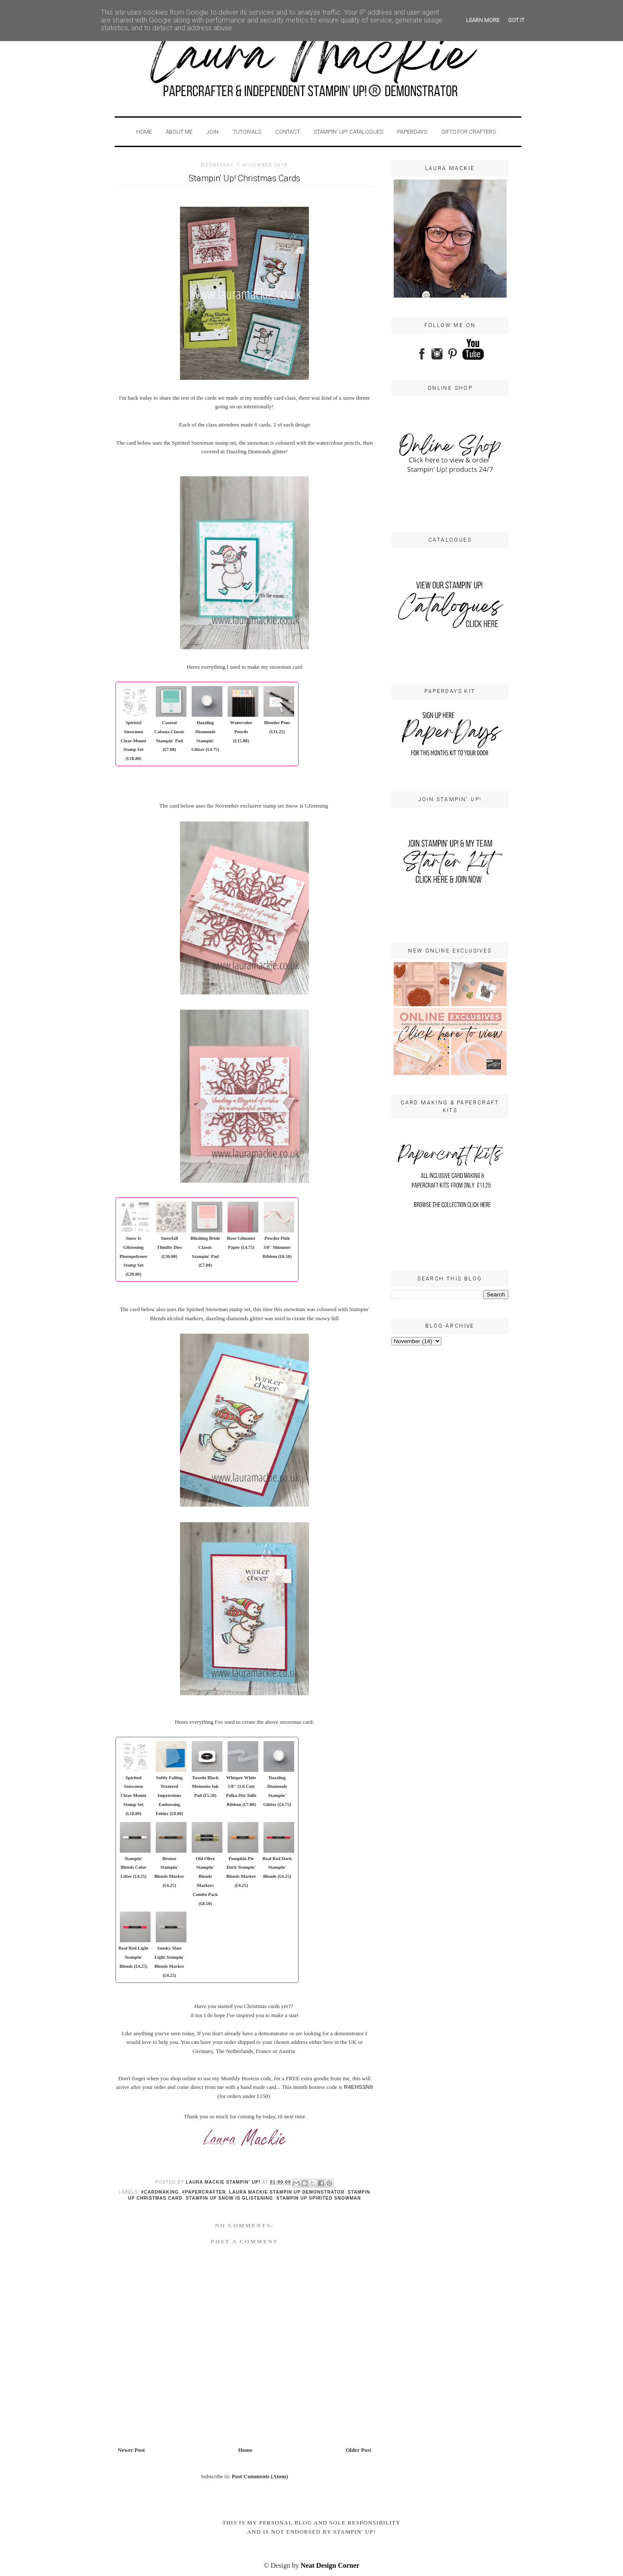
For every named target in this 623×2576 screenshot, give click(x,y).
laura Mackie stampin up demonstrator (287, 2192)
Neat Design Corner (330, 2565)
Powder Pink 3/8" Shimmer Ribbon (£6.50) (277, 1247)
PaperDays (412, 131)
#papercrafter (204, 2192)
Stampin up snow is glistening (229, 2198)
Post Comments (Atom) (260, 2476)
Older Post (358, 2450)
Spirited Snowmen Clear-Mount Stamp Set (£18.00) (133, 740)
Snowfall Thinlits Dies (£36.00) (169, 1247)
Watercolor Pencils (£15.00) (241, 731)
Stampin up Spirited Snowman (318, 2198)
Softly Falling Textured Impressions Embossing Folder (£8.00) (169, 1795)
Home (144, 131)
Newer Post (131, 2450)
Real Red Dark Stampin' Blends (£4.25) (277, 1867)
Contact (287, 131)
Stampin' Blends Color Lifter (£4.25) (133, 1867)
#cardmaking (160, 2192)
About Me (180, 131)
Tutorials (247, 131)
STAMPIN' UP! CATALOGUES (348, 131)
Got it (516, 20)
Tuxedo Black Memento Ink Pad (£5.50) (205, 1786)
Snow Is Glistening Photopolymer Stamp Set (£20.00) (133, 1256)
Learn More (482, 20)
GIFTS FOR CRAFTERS (468, 131)
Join (212, 131)
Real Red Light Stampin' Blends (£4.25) (133, 1957)
